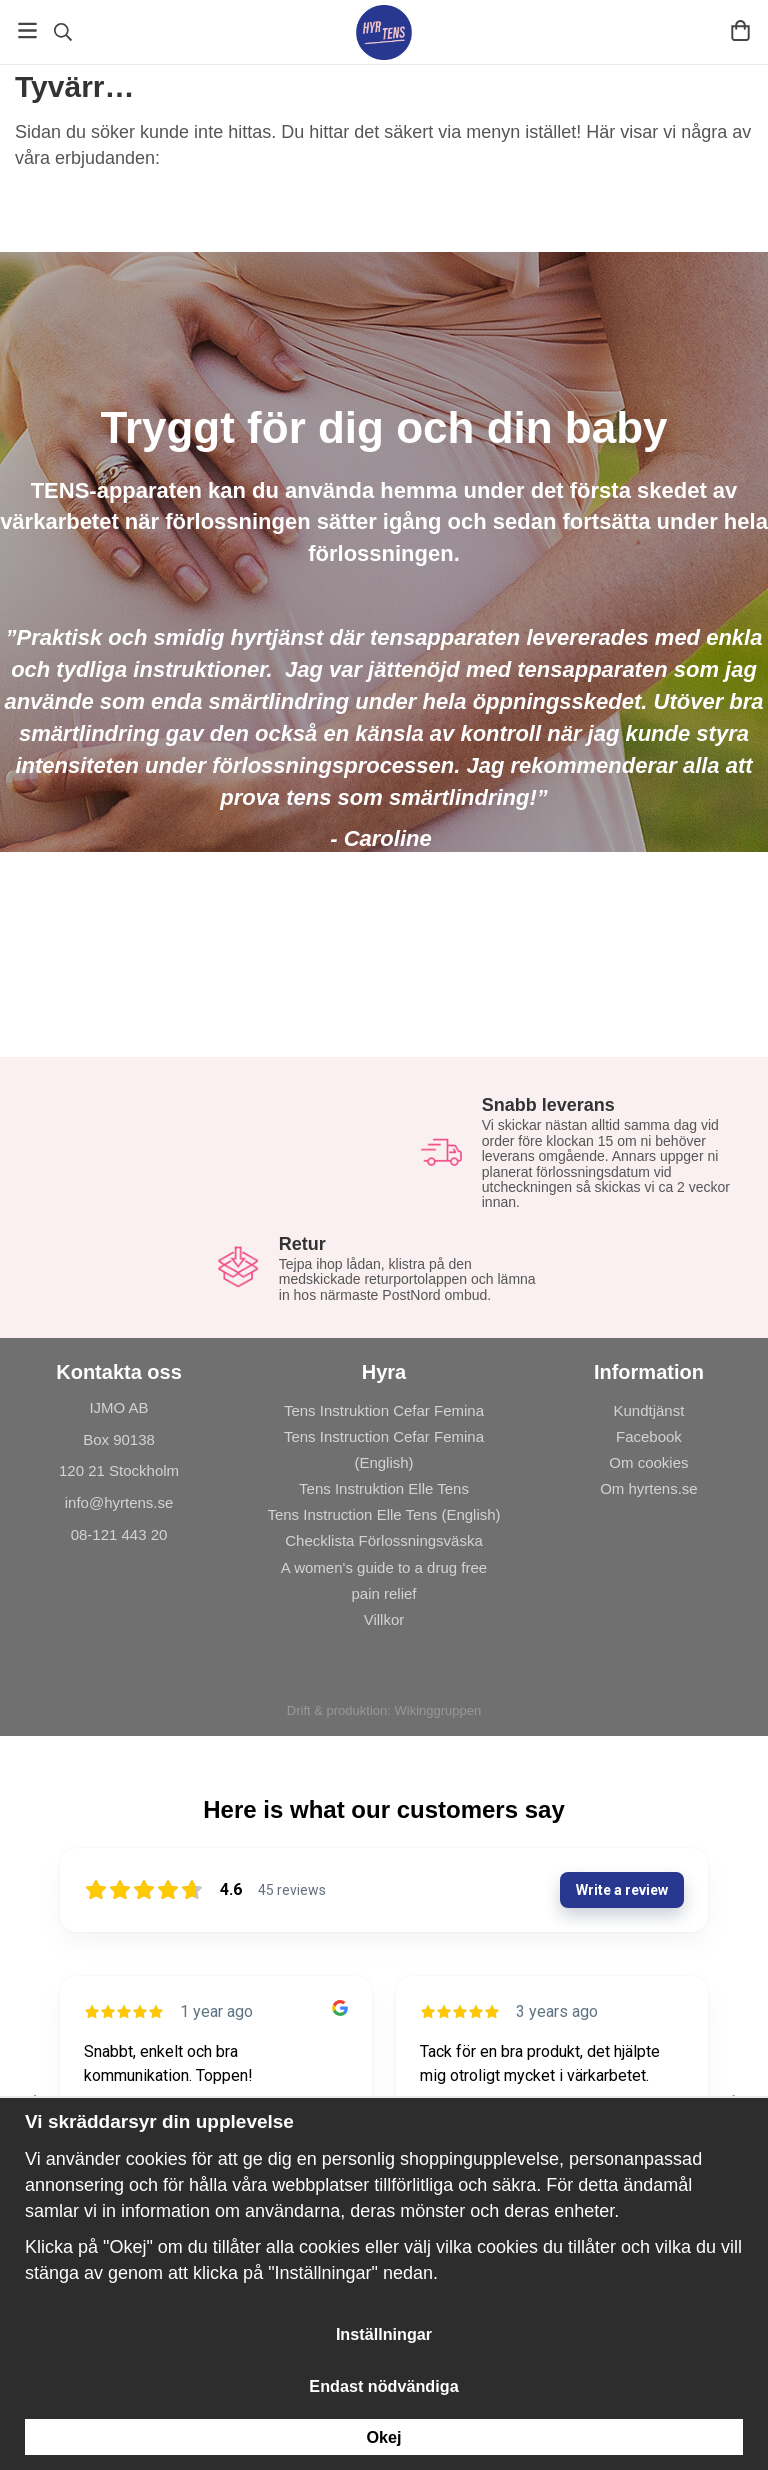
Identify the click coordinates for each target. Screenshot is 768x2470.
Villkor (384, 1619)
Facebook (649, 1436)
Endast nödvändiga (383, 2386)
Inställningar (384, 2334)
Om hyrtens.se (649, 1488)
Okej (383, 2437)
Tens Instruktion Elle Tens (384, 1488)
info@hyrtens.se (119, 1502)
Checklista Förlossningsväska (384, 1540)
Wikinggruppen (437, 1710)
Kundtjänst (649, 1410)
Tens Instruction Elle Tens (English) (383, 1514)
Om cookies (648, 1462)
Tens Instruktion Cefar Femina (384, 1410)
